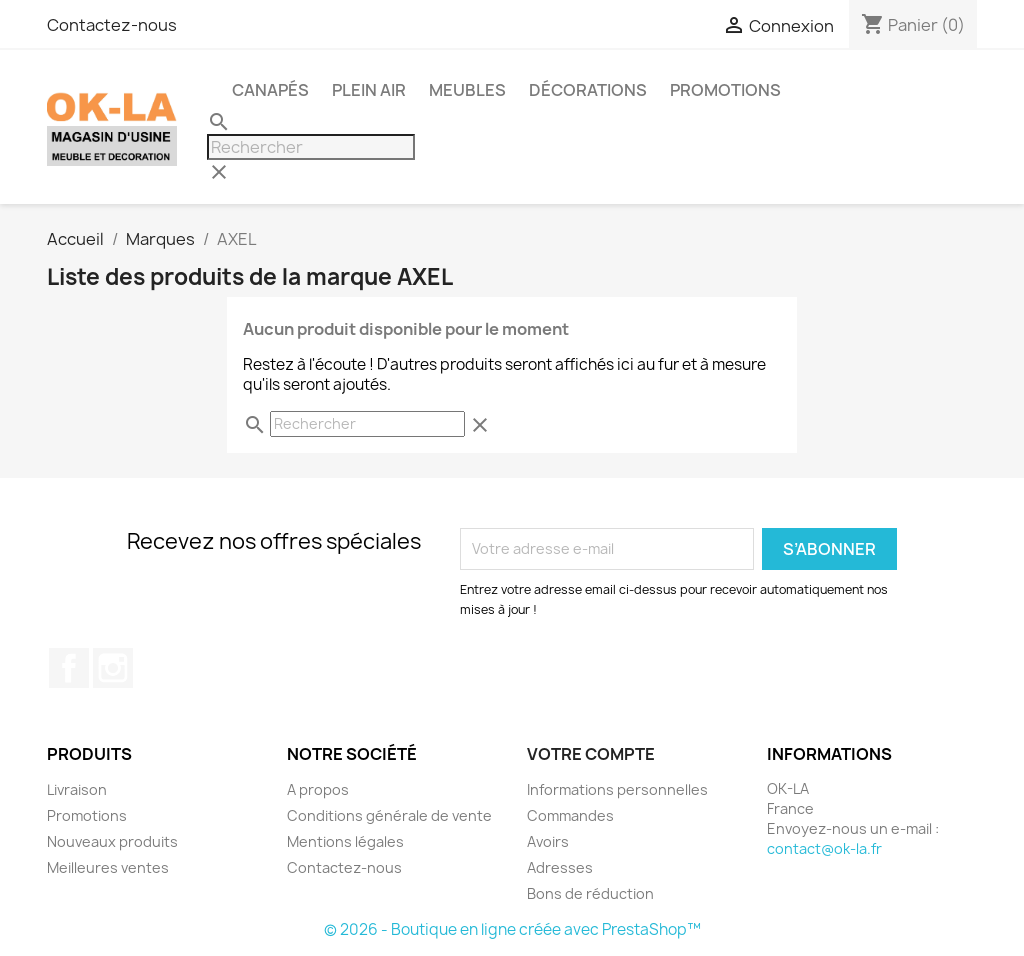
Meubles (467, 90)
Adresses (560, 867)
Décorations (588, 90)
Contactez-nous (112, 25)
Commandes (570, 815)
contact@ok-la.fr (824, 848)
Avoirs (548, 841)
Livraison (77, 789)
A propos (318, 789)
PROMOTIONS (725, 90)
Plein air (369, 90)
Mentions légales (345, 841)
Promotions (87, 815)
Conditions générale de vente (389, 815)
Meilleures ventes (108, 867)
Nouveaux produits (112, 841)
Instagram (113, 668)
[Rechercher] (311, 147)
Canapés (270, 90)
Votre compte (591, 754)
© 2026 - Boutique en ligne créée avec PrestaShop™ (512, 929)
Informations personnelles (617, 789)
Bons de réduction (590, 893)
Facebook (69, 668)
